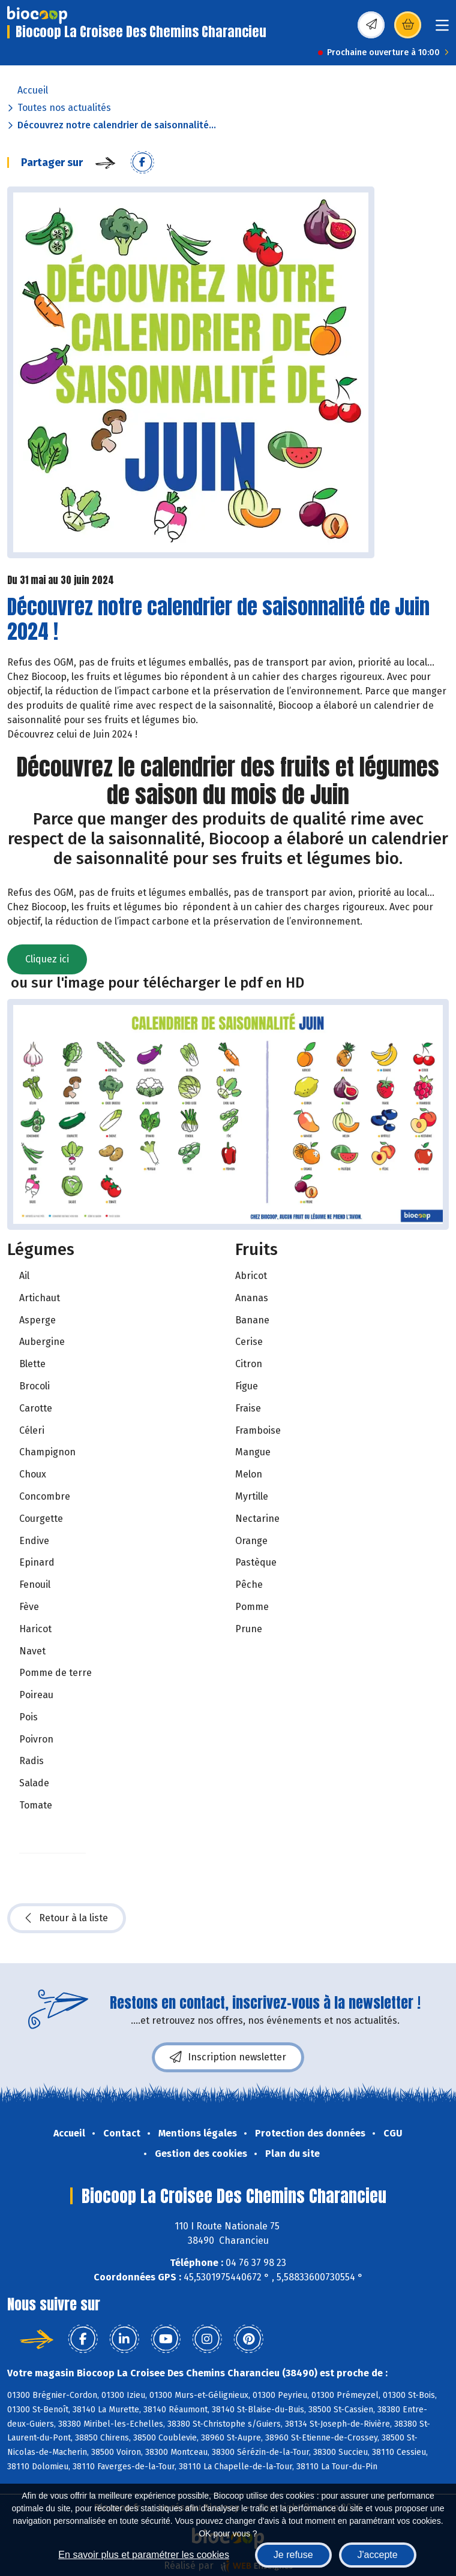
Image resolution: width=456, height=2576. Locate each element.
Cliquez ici (47, 959)
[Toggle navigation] (442, 29)
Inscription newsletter (228, 2057)
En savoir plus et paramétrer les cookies (143, 2555)
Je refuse (293, 2555)
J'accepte (378, 2555)
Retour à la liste (66, 1918)
